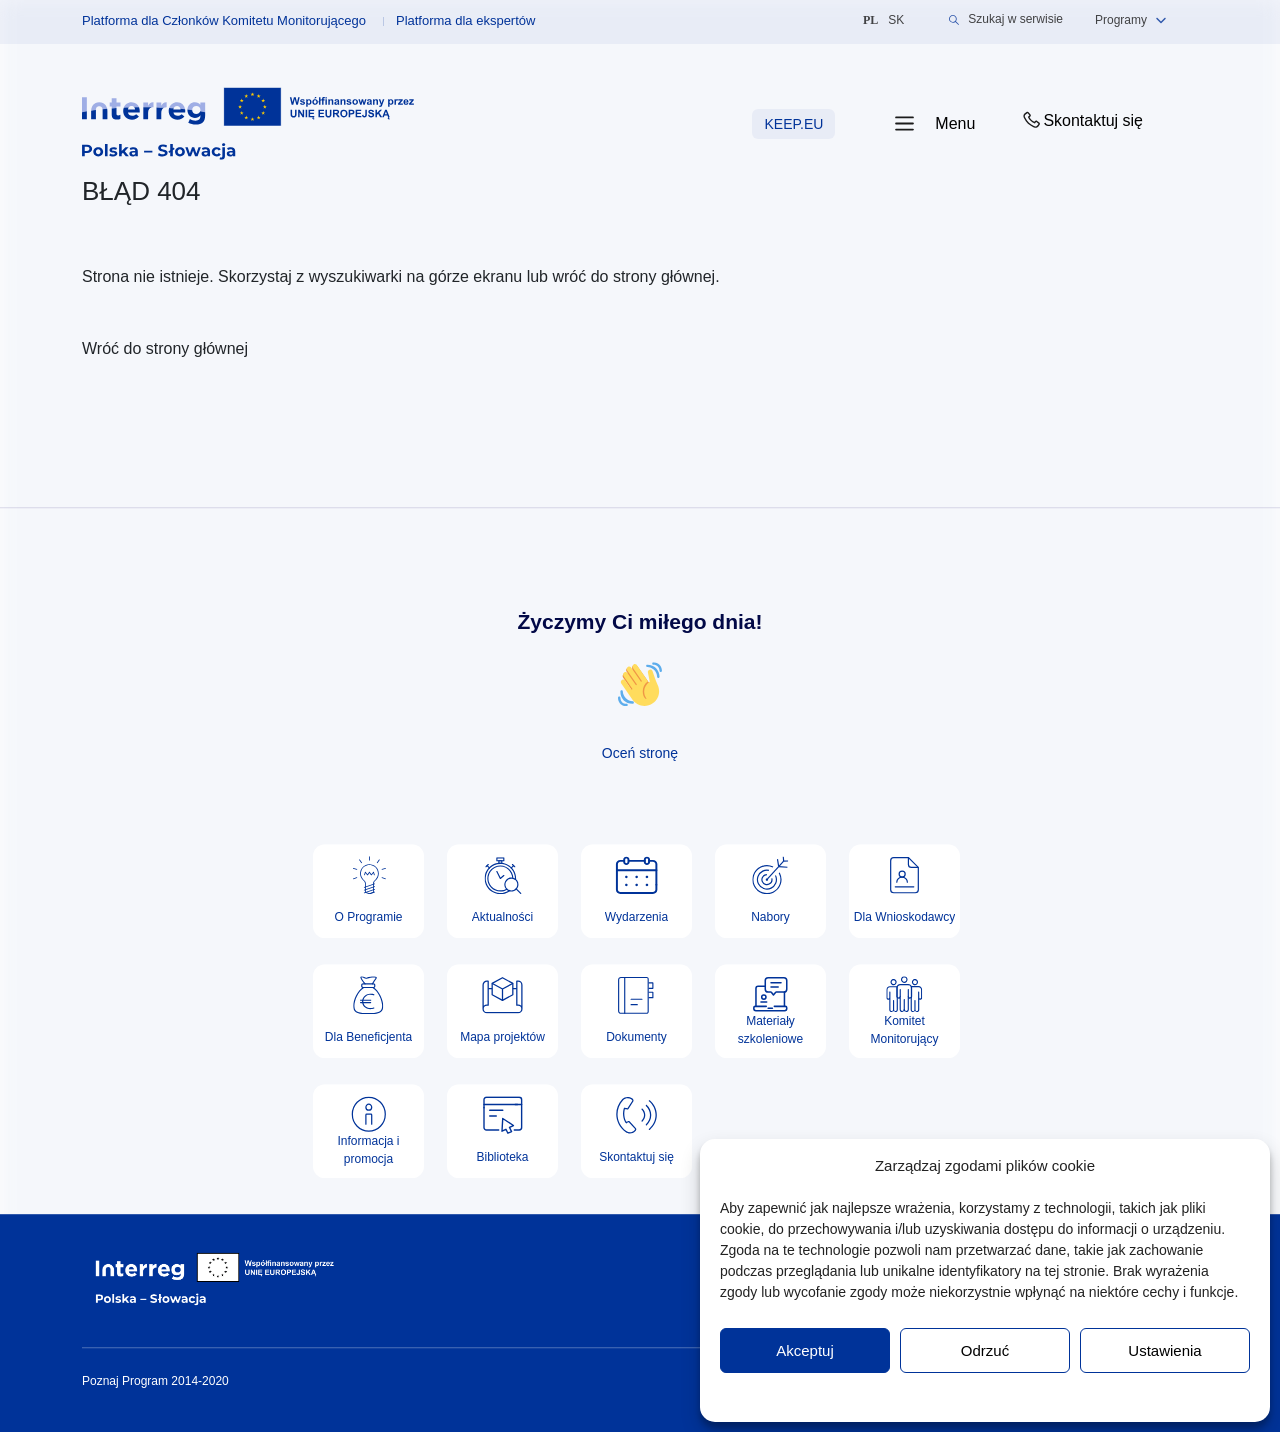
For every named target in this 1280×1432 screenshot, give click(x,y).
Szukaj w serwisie (1006, 19)
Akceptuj (805, 1350)
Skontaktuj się (1081, 120)
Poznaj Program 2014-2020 (155, 1381)
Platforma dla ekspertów (465, 20)
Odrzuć (985, 1350)
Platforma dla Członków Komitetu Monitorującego (224, 20)
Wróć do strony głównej (165, 348)
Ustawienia (1164, 1350)
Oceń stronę (640, 753)
